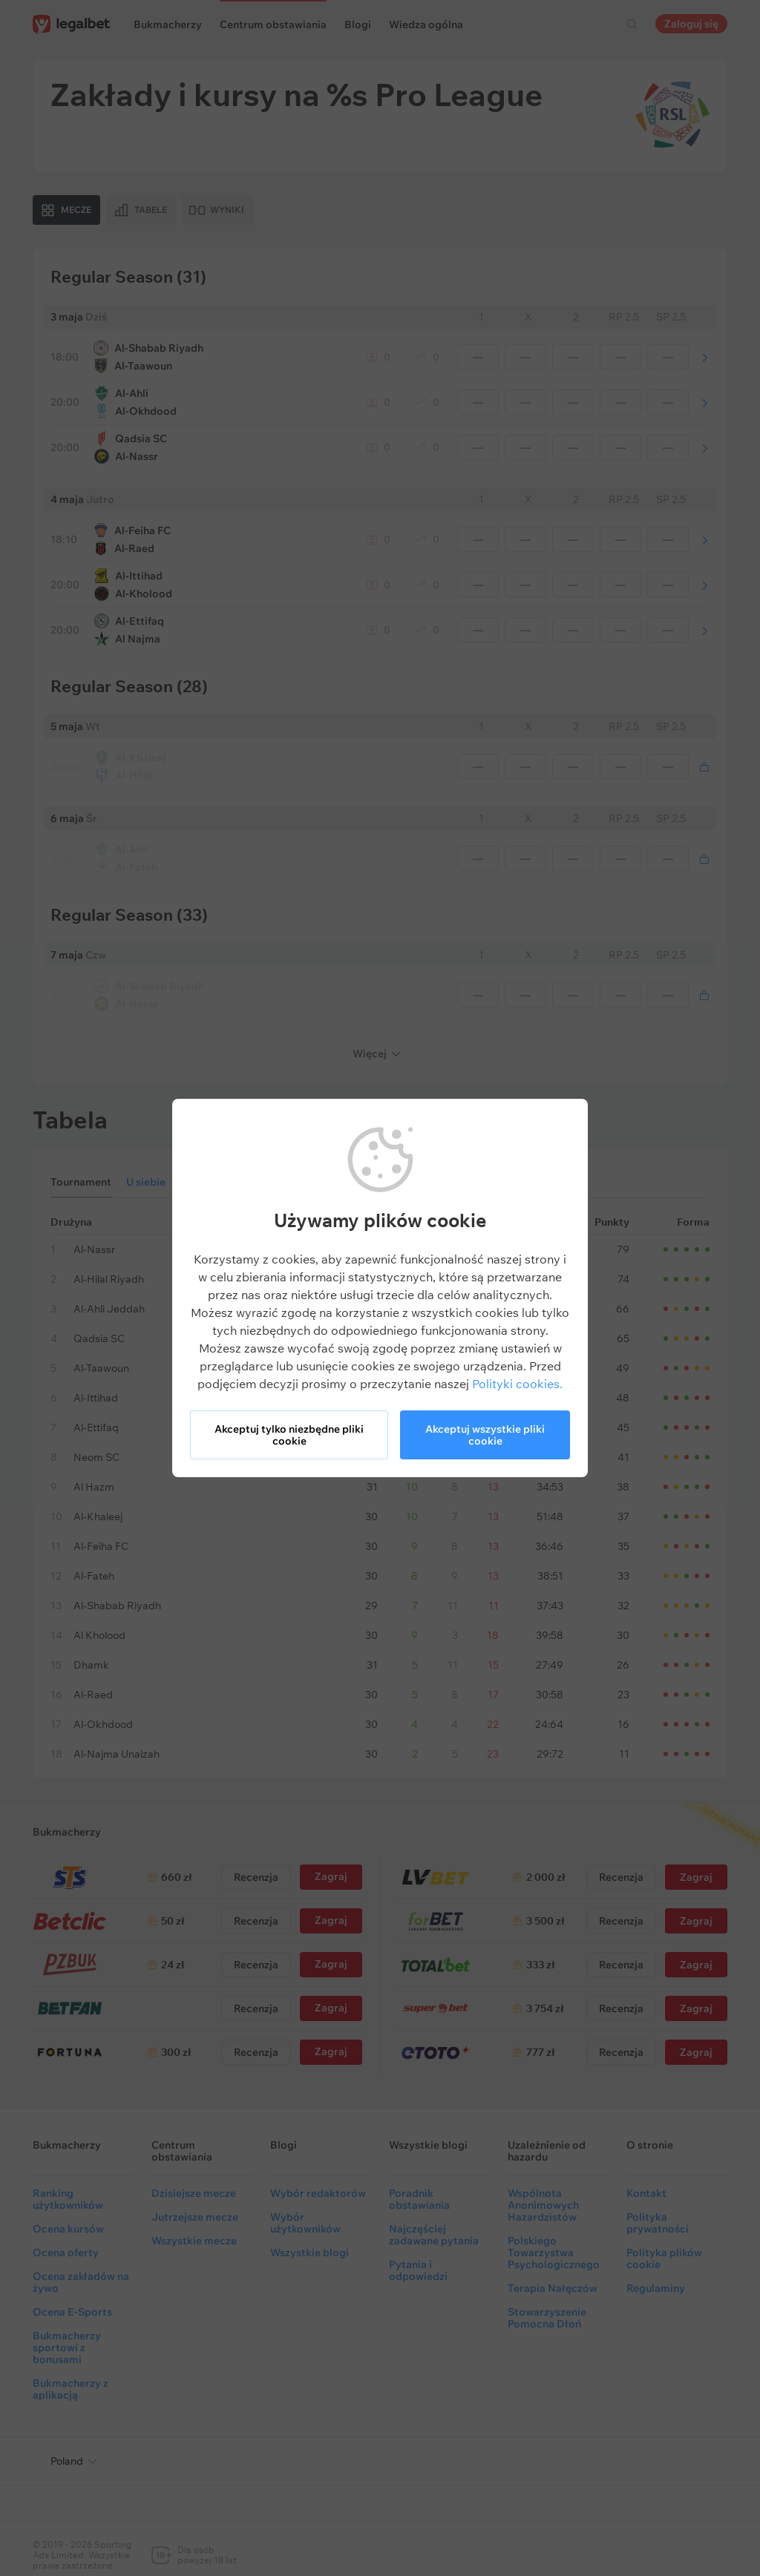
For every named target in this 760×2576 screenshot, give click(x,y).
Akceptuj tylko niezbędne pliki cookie (289, 1435)
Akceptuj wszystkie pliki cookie (485, 1435)
